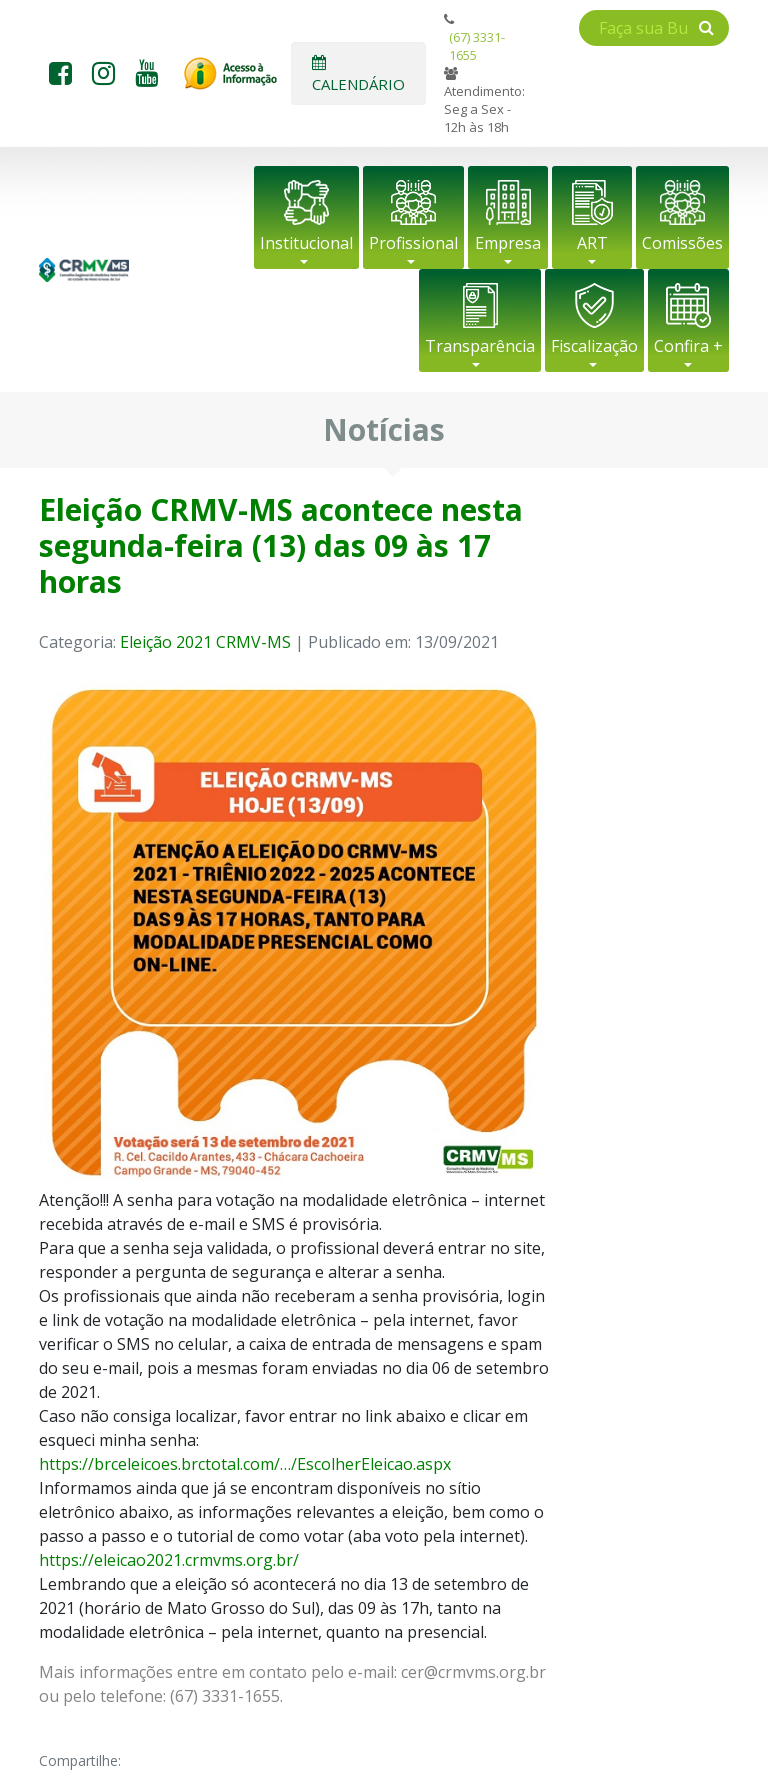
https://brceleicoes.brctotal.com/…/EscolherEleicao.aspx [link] (245, 1464)
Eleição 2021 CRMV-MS (205, 642)
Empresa (508, 243)
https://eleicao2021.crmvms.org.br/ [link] (169, 1560)
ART (592, 243)
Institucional (306, 243)
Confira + (688, 346)
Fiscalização (594, 346)
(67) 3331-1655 (477, 46)
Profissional (413, 243)
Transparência (480, 346)
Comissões (682, 243)
